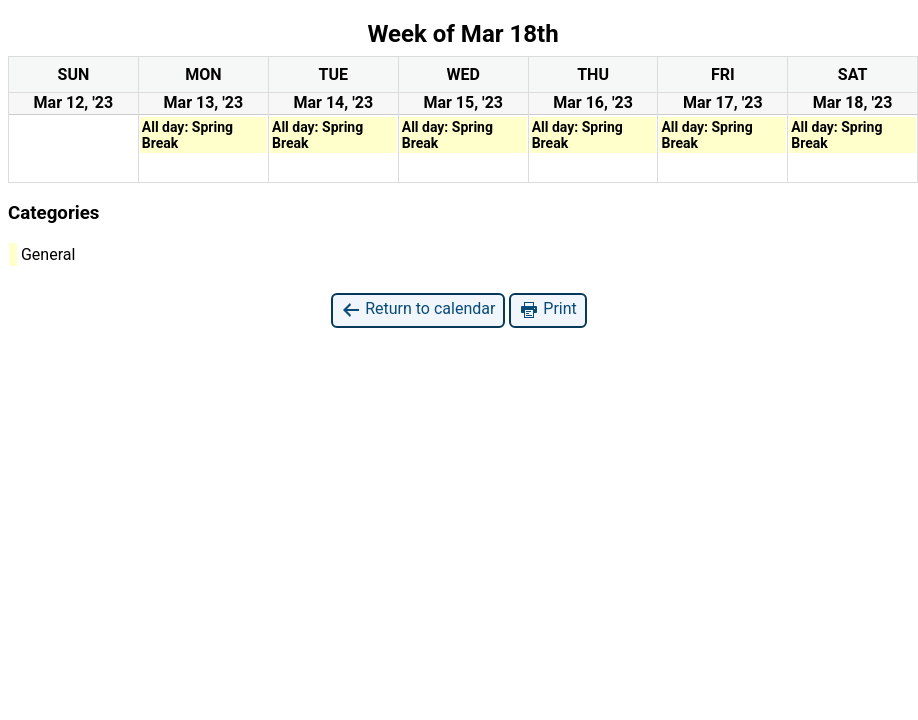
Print (547, 309)
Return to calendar (418, 309)
